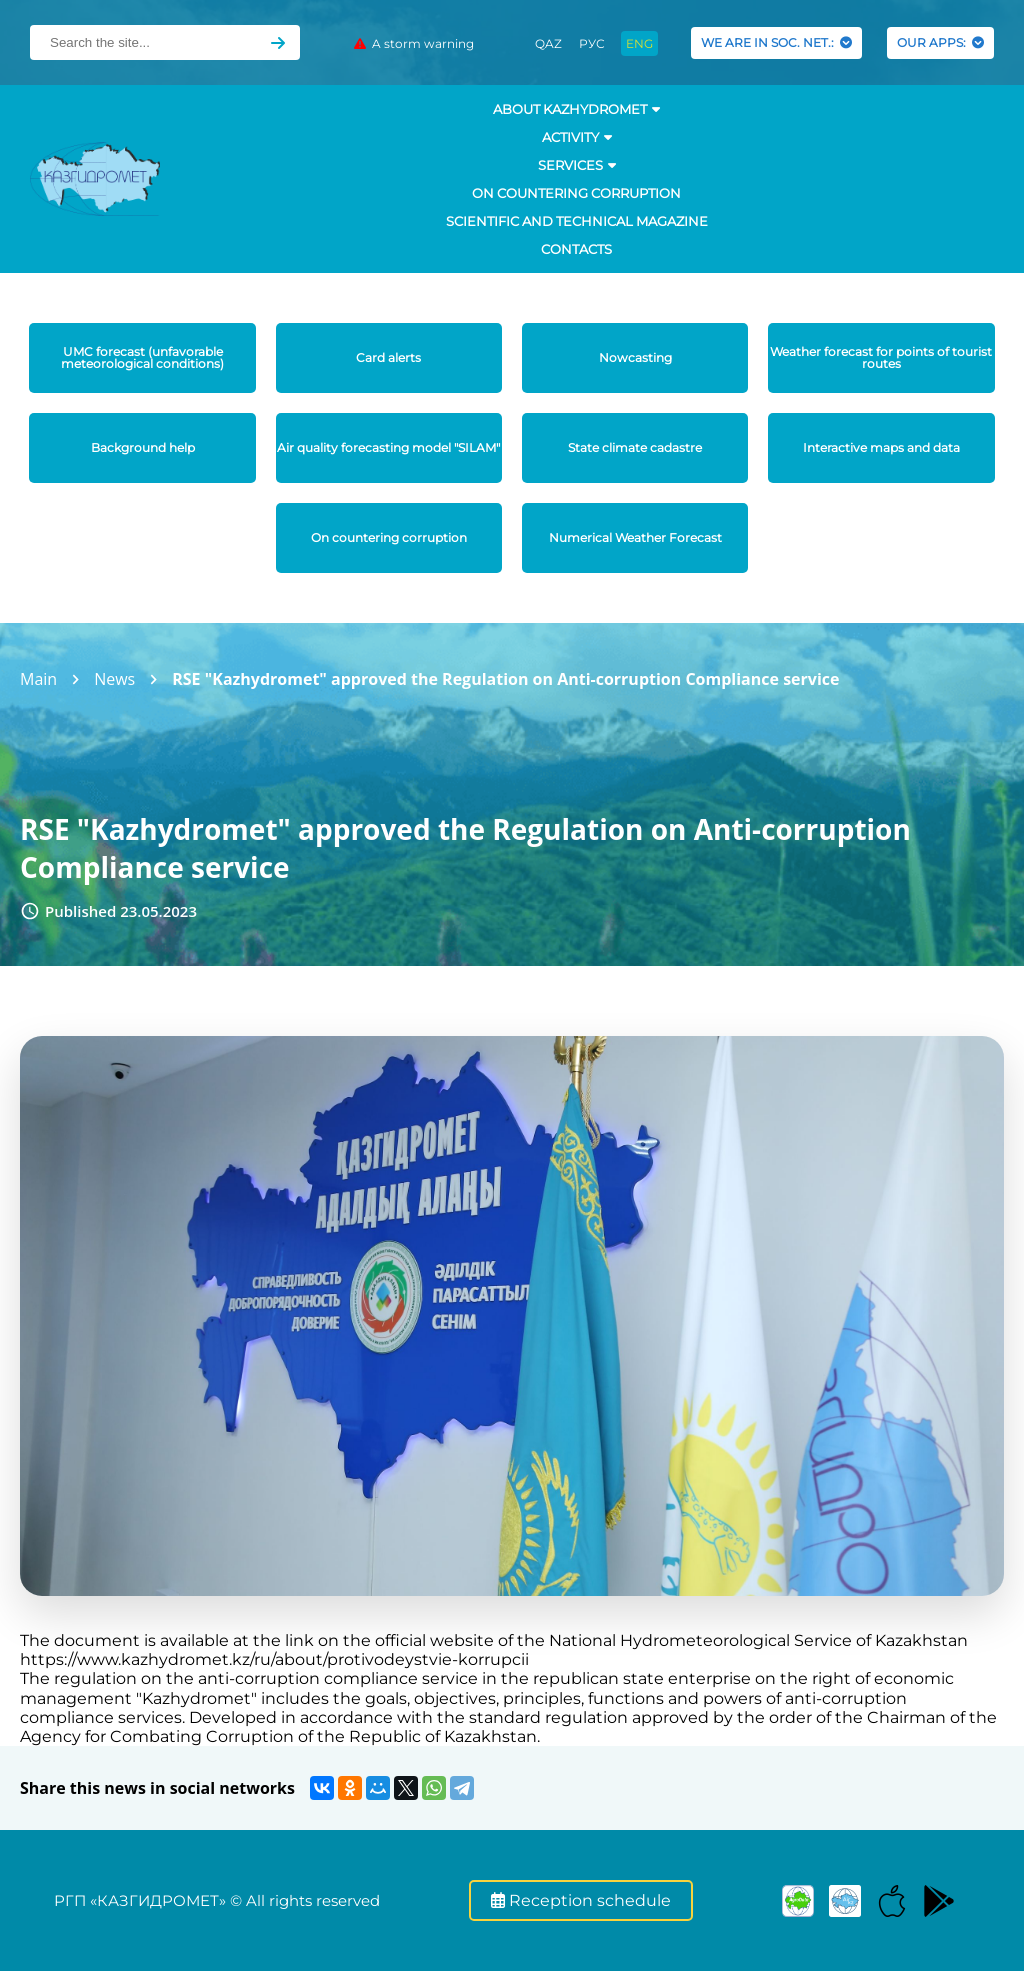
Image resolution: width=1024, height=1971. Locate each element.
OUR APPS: (940, 42)
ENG (639, 43)
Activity (577, 137)
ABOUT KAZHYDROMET (576, 109)
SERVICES (577, 165)
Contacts (576, 249)
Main (38, 679)
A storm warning (414, 43)
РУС (592, 43)
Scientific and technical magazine (577, 221)
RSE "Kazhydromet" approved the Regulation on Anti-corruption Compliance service (505, 679)
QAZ (548, 43)
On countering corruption (576, 193)
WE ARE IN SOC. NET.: (776, 42)
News (114, 679)
